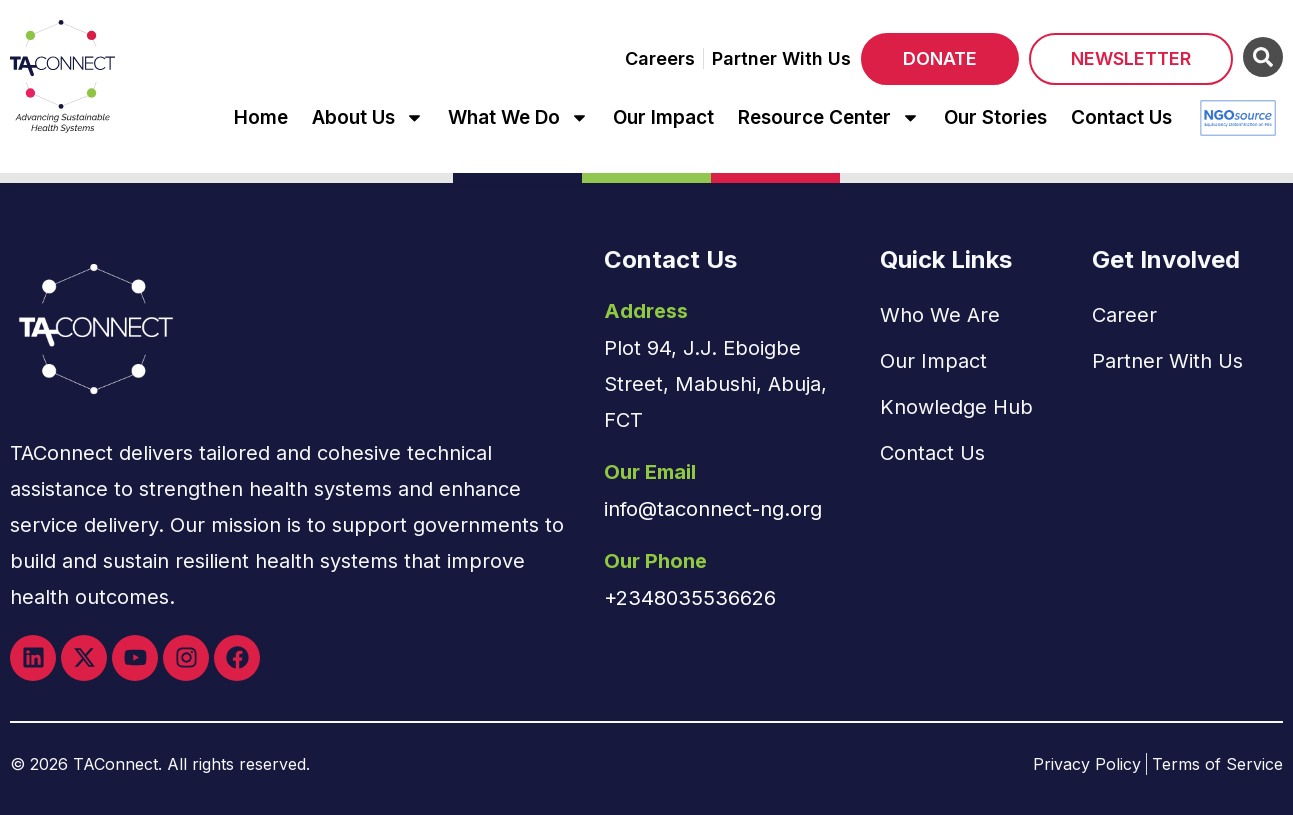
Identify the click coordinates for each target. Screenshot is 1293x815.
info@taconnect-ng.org (713, 509)
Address (646, 311)
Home (261, 117)
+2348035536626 (690, 598)
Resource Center (829, 117)
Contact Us (1121, 117)
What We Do (518, 117)
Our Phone (655, 561)
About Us (368, 117)
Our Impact (663, 117)
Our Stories (995, 117)
